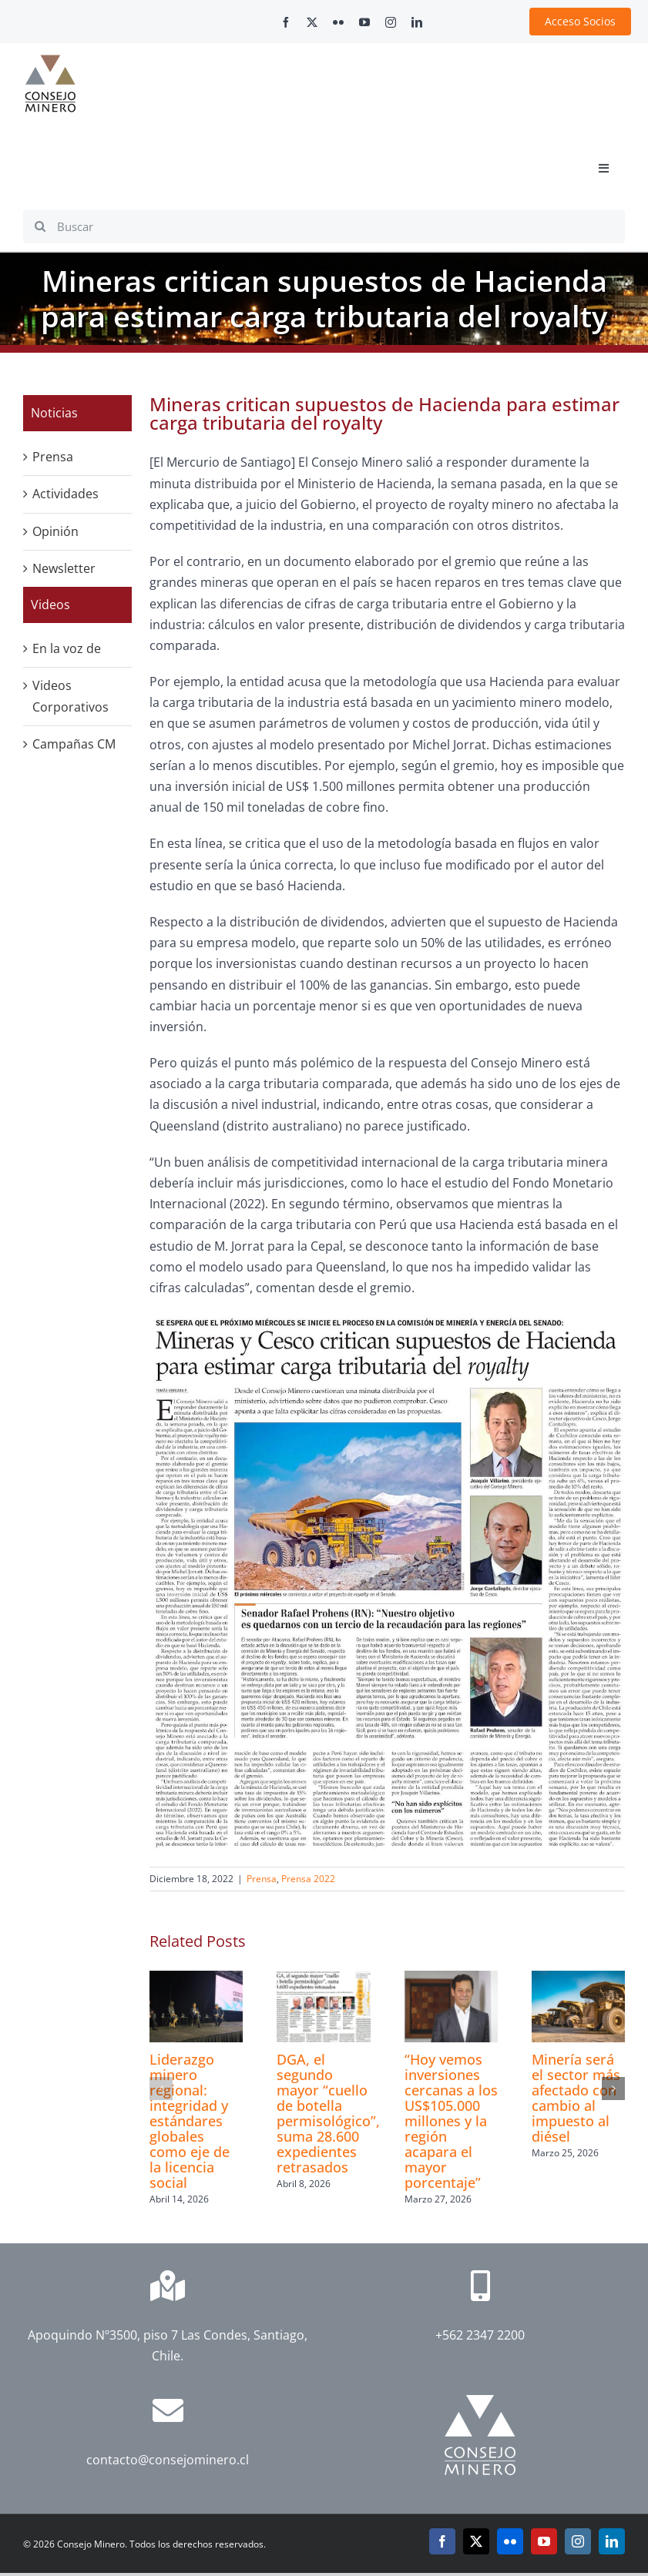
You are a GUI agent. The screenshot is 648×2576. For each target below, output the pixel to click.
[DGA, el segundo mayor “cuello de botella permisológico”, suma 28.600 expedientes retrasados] (323, 1979)
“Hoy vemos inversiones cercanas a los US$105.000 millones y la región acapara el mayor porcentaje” (451, 2121)
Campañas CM (74, 743)
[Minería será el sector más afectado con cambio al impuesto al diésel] (578, 1979)
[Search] (40, 226)
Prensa (262, 1878)
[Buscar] (324, 226)
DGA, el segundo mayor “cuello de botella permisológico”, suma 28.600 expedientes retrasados (328, 2113)
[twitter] (312, 22)
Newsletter (64, 568)
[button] (161, 2088)
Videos (50, 604)
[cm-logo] (50, 60)
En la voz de (66, 648)
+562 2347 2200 (480, 2334)
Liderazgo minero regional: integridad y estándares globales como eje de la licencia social (189, 2121)
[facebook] (285, 22)
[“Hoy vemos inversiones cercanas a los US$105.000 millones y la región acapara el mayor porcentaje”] (451, 1979)
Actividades (65, 493)
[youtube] (364, 22)
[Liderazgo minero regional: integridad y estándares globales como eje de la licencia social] (196, 1979)
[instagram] (390, 22)
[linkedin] (416, 22)
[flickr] (338, 22)
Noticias (54, 412)
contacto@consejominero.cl (167, 2459)
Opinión (55, 531)
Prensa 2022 (308, 1878)
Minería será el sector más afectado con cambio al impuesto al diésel (576, 2098)
